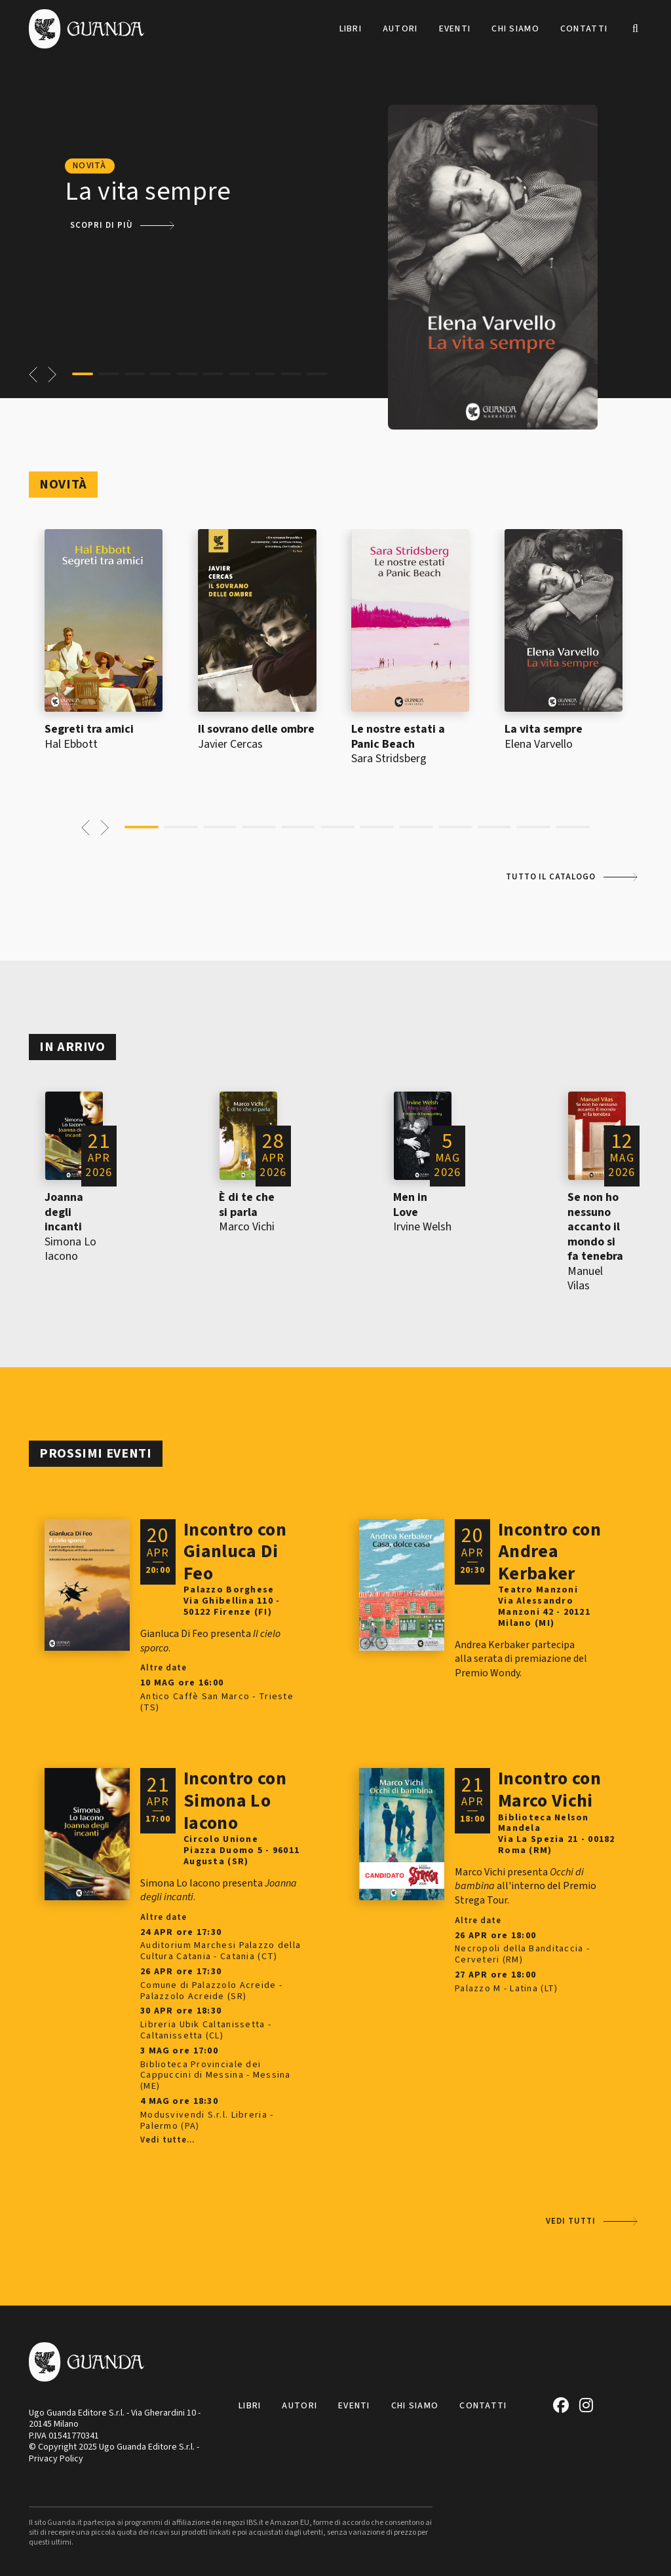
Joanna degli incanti (64, 1212)
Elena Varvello (539, 744)
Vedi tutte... (167, 2140)
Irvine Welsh (422, 1227)
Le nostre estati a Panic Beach (398, 736)
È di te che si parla (247, 1205)
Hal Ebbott (71, 744)
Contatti (583, 28)
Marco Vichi (247, 1227)
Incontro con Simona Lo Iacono (234, 1800)
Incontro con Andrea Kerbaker (549, 1552)
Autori (400, 28)
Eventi (455, 28)
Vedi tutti (571, 2221)
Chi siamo (515, 28)
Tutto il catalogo (551, 877)
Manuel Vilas (585, 1279)
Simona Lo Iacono (70, 1249)
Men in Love (410, 1205)
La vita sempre (544, 729)
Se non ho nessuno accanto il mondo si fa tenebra (595, 1226)
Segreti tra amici (89, 729)
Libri (350, 28)
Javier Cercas (230, 744)
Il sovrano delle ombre (256, 729)
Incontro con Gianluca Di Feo (234, 1552)
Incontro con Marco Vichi (549, 1789)
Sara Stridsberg (389, 758)
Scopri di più (101, 225)
